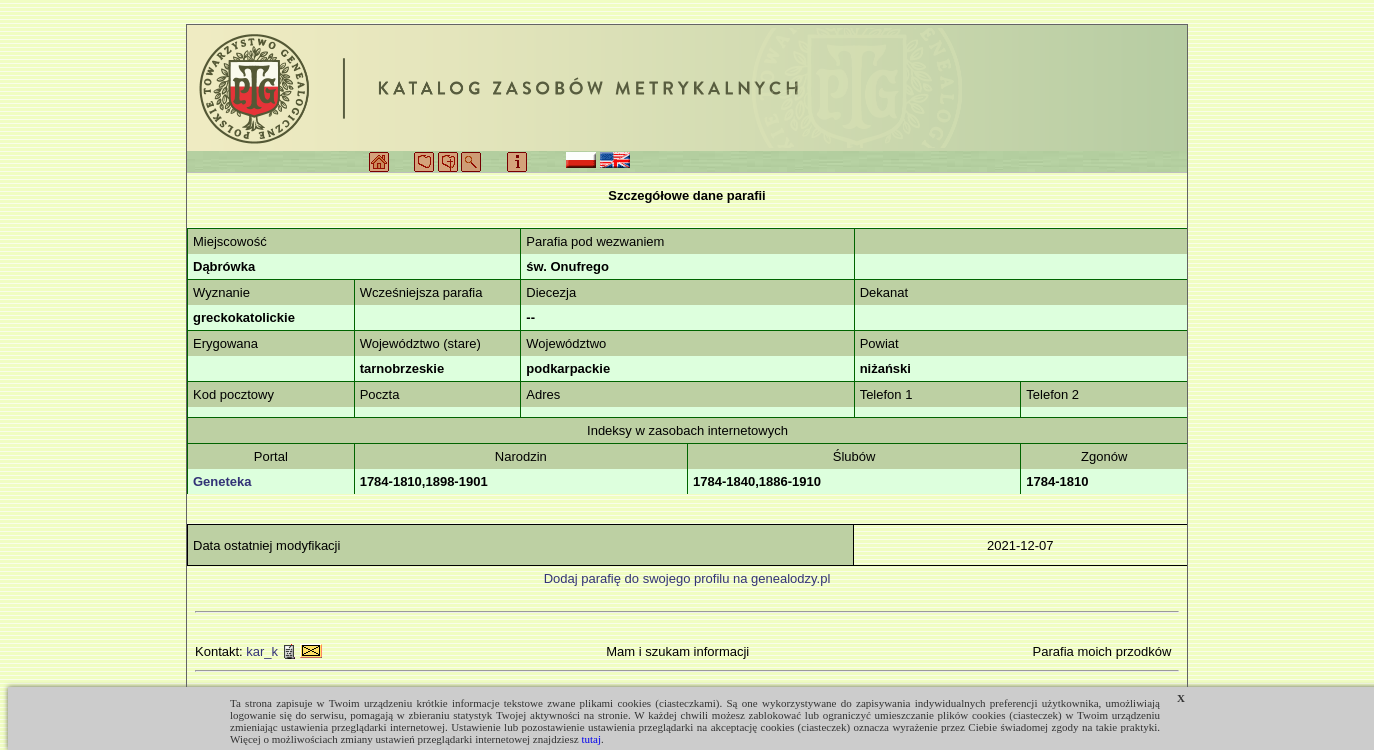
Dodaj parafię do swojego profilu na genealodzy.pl (687, 578)
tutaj (591, 739)
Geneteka (222, 481)
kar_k (262, 651)
